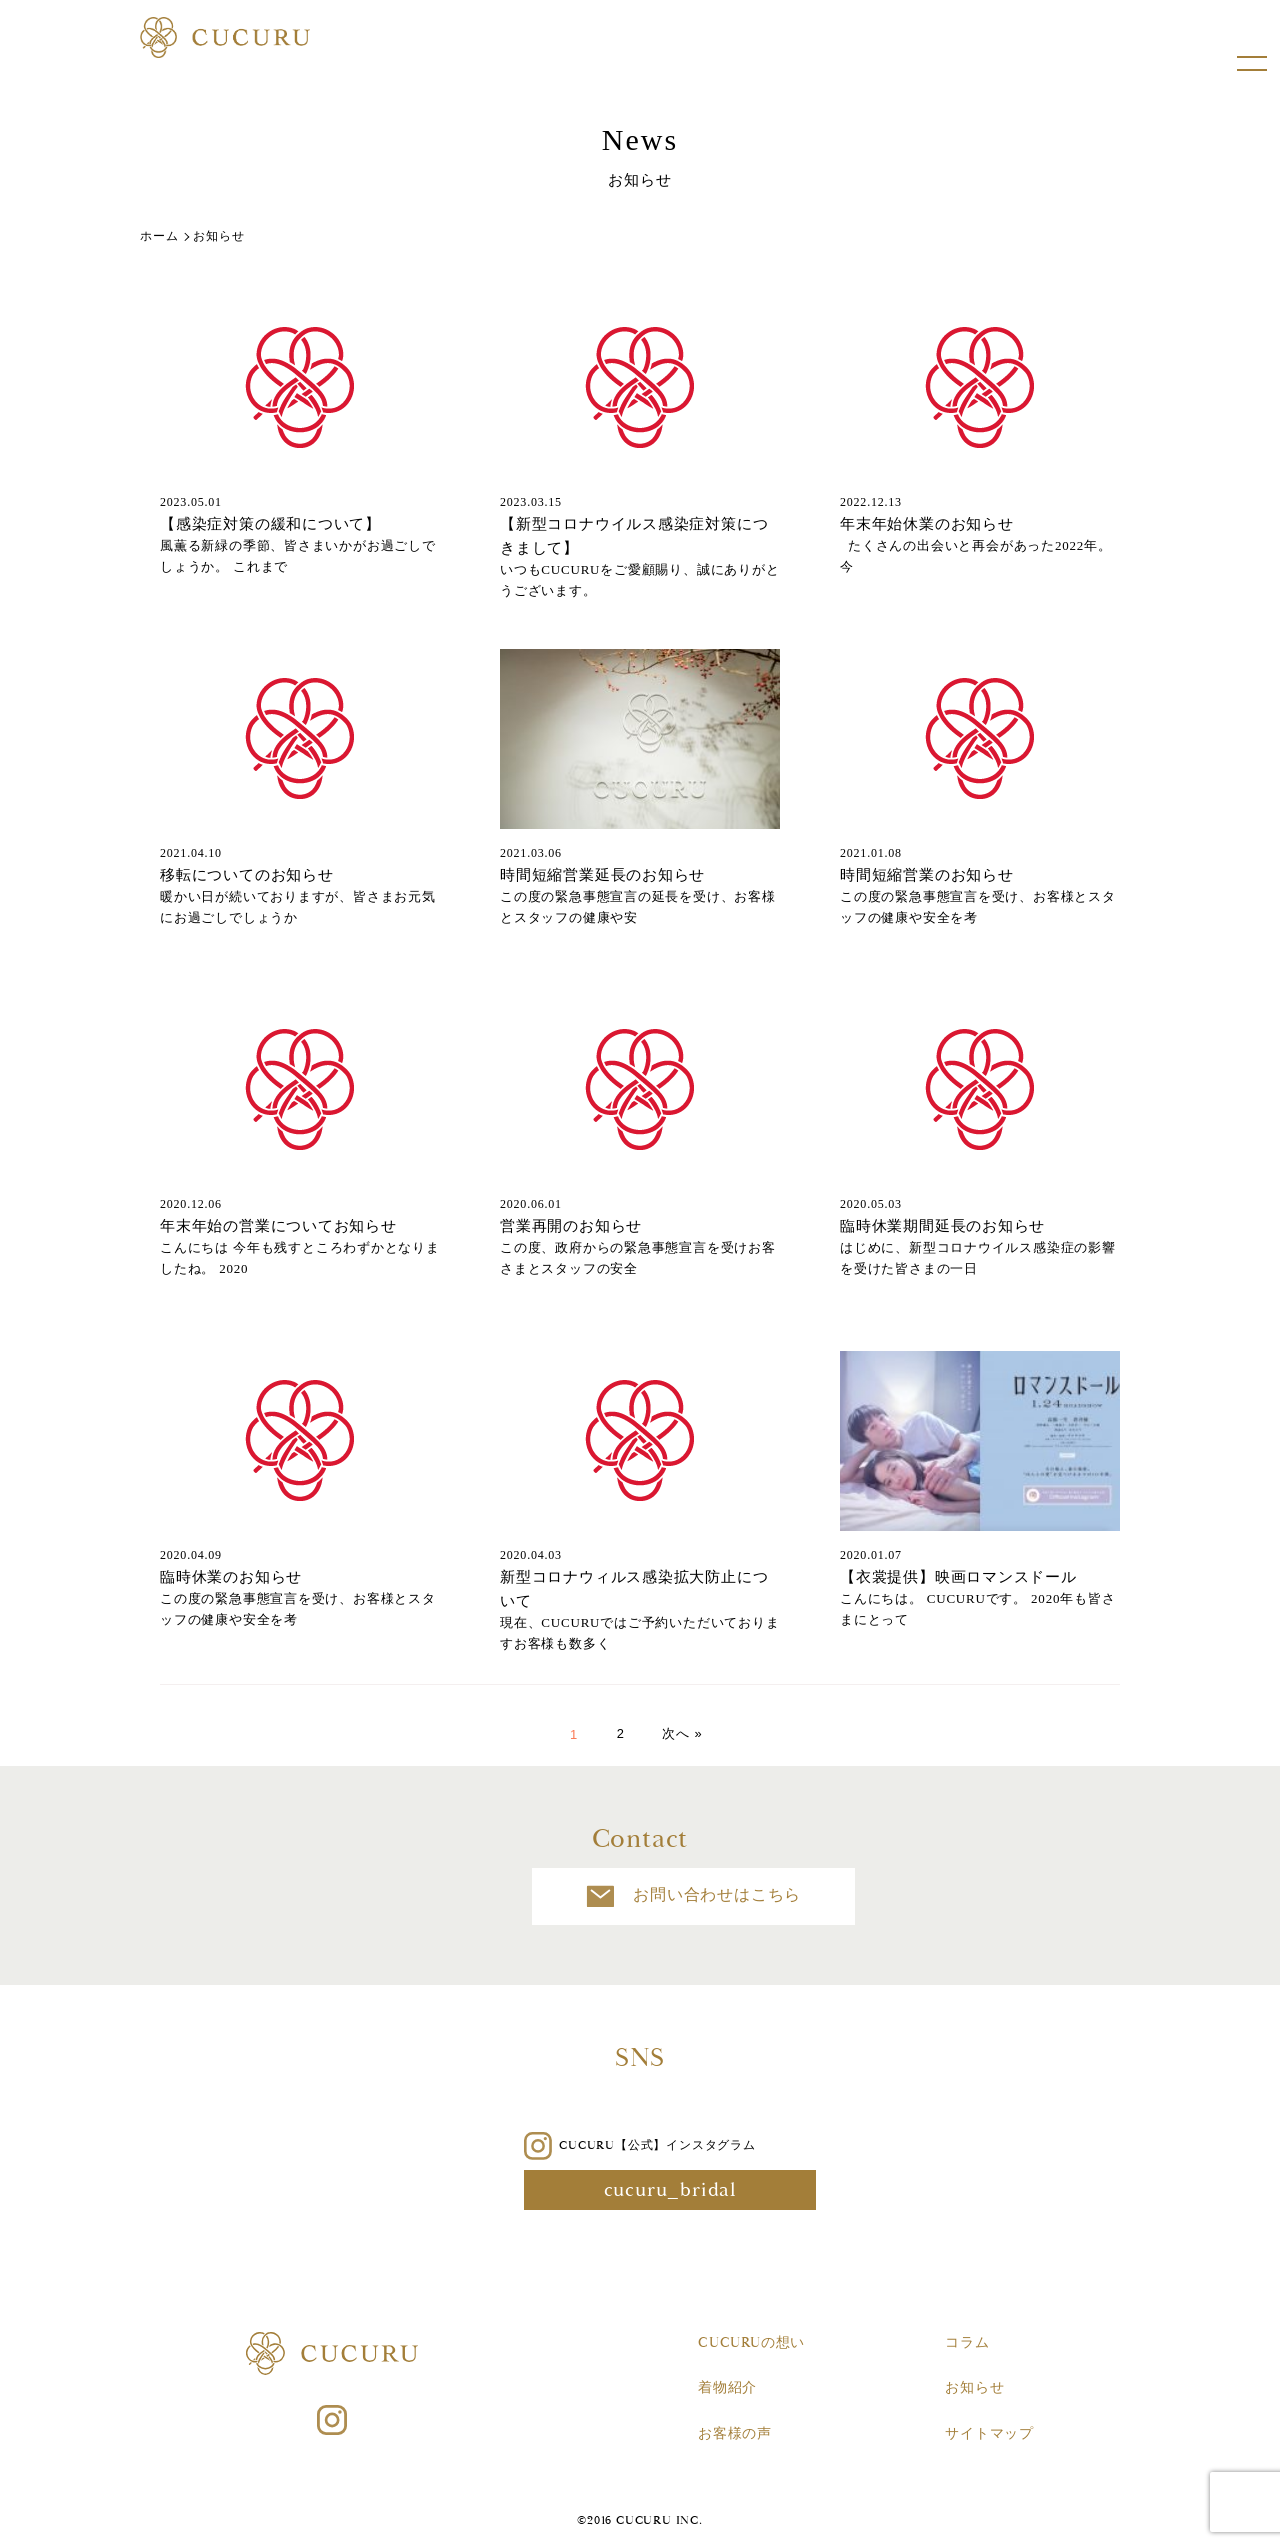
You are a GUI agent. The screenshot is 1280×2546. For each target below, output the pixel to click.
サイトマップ (989, 2434)
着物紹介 (727, 2388)
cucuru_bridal (639, 2190)
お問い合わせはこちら (640, 1896)
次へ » (683, 1734)
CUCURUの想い (751, 2343)
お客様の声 (735, 2434)
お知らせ (974, 2388)
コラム (967, 2343)
